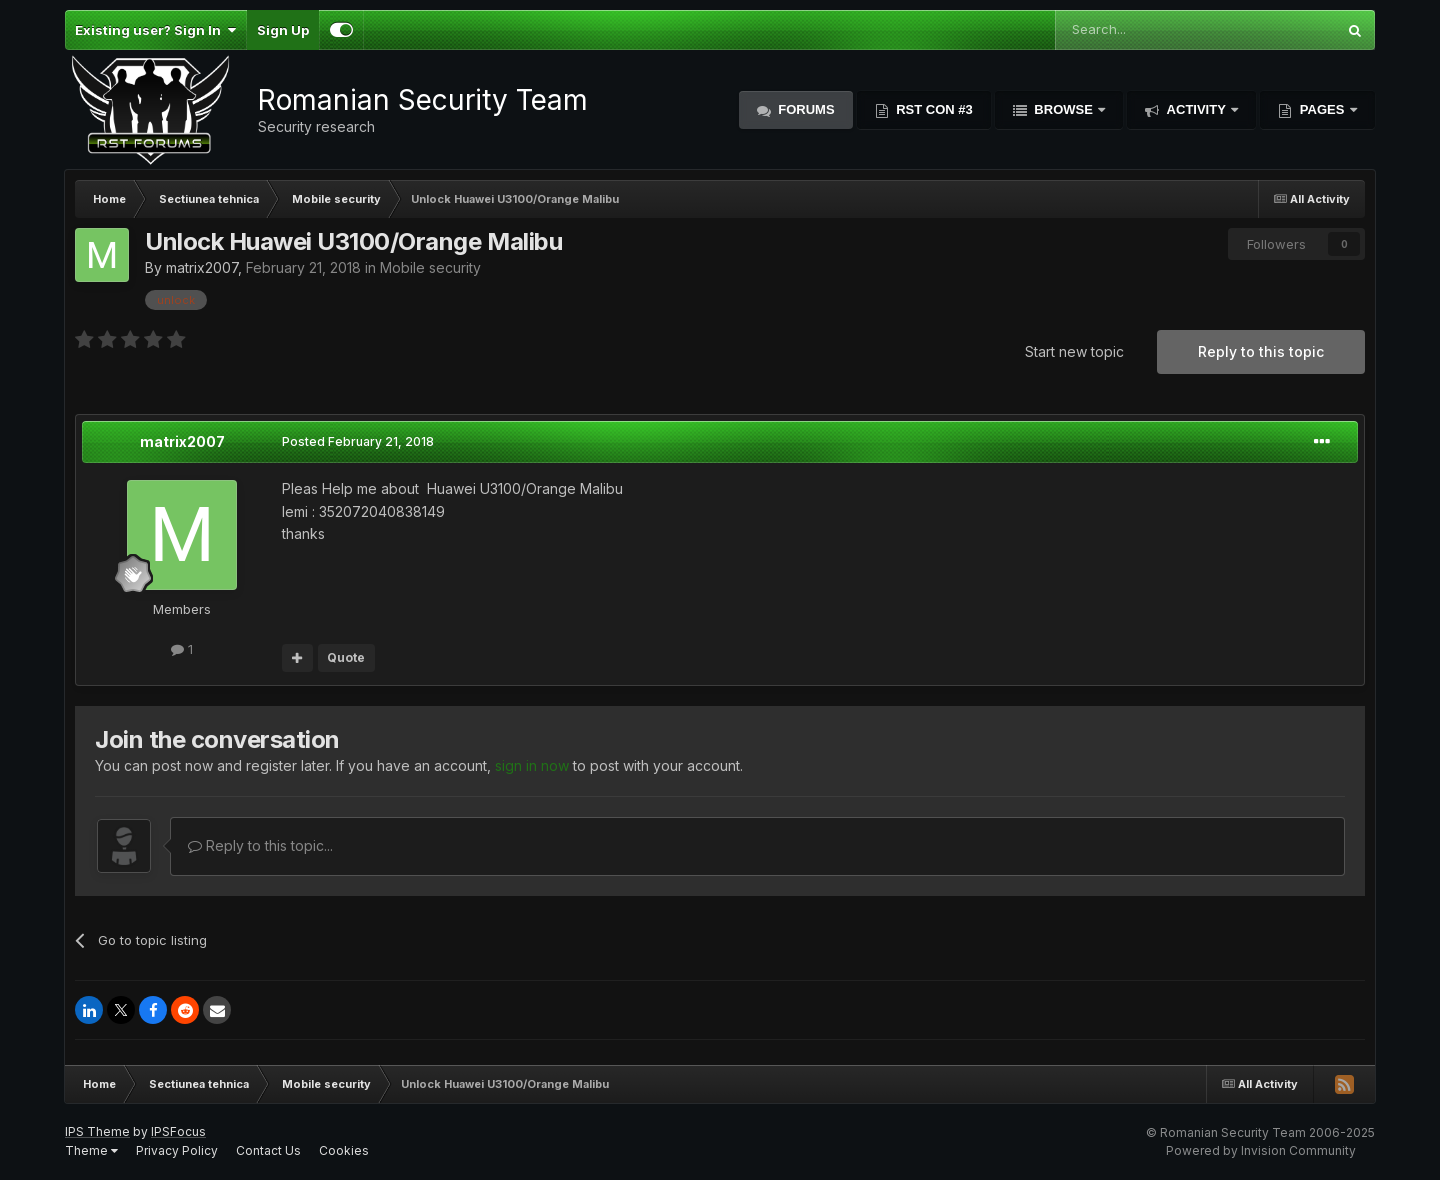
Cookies (344, 1150)
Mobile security (430, 267)
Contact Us (268, 1150)
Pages (1322, 109)
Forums (805, 109)
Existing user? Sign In (155, 30)
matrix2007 (202, 267)
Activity (1196, 109)
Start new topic (1074, 351)
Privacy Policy (177, 1150)
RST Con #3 (933, 109)
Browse (1064, 109)
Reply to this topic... (260, 845)
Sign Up (283, 30)
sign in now (532, 765)
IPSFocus (178, 1131)
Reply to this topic (1261, 351)
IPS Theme (97, 1131)
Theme (91, 1150)
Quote (346, 657)
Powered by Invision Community (1261, 1150)
